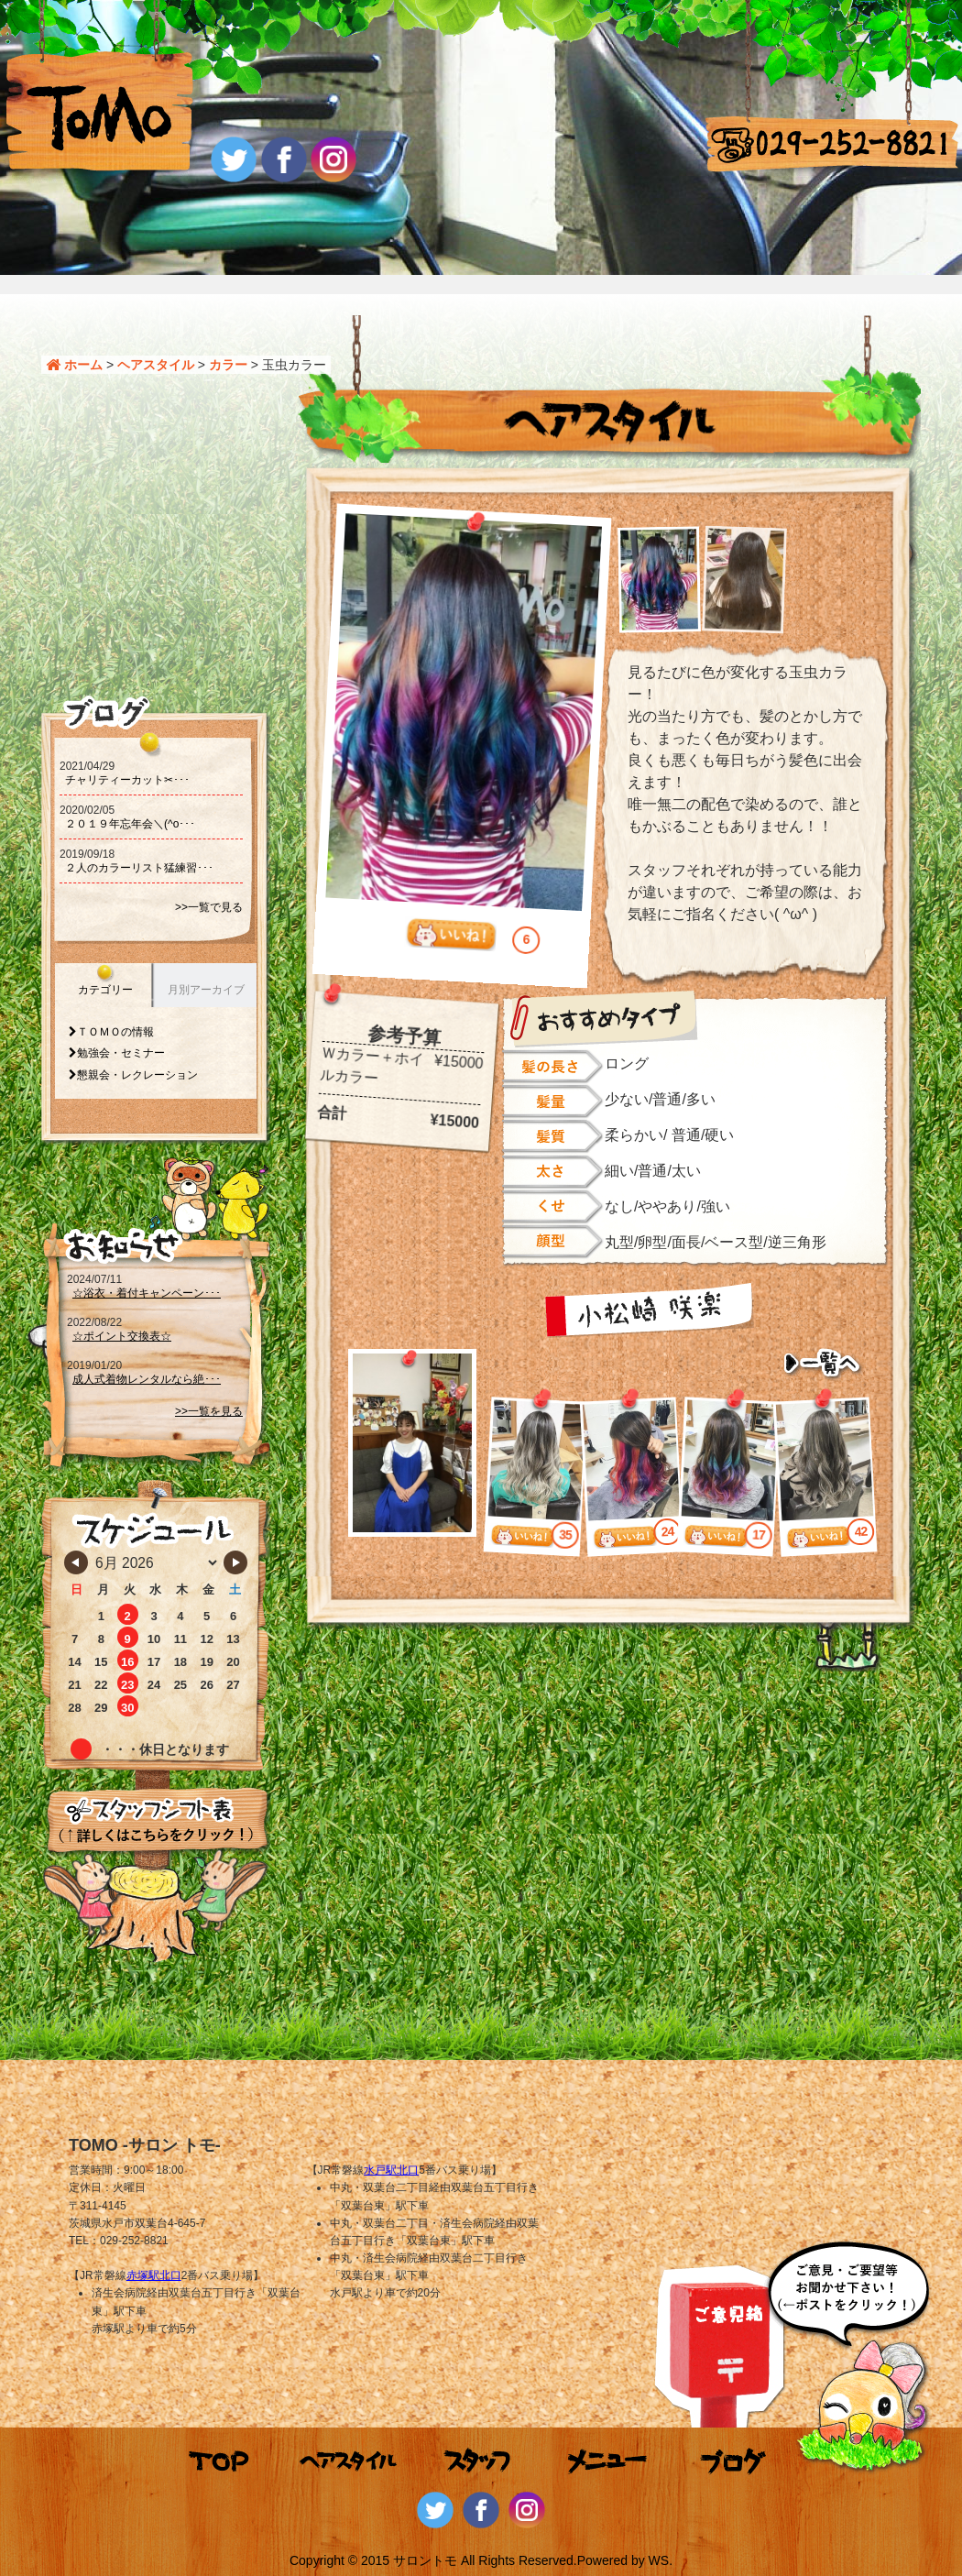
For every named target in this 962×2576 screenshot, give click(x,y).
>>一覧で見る (209, 907)
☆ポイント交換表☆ (121, 1336)
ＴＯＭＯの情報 (115, 1031)
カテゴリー (105, 989)
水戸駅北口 (391, 2170)
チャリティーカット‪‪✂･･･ (127, 779)
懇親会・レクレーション (137, 1075)
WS (659, 2560)
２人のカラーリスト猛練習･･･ (139, 867)
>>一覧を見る (209, 1411)
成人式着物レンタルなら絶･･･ (146, 1379)
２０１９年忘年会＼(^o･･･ (130, 823)
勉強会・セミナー (121, 1053)
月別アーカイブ (206, 989)
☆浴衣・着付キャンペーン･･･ (146, 1293)
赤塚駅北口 (153, 2275)
